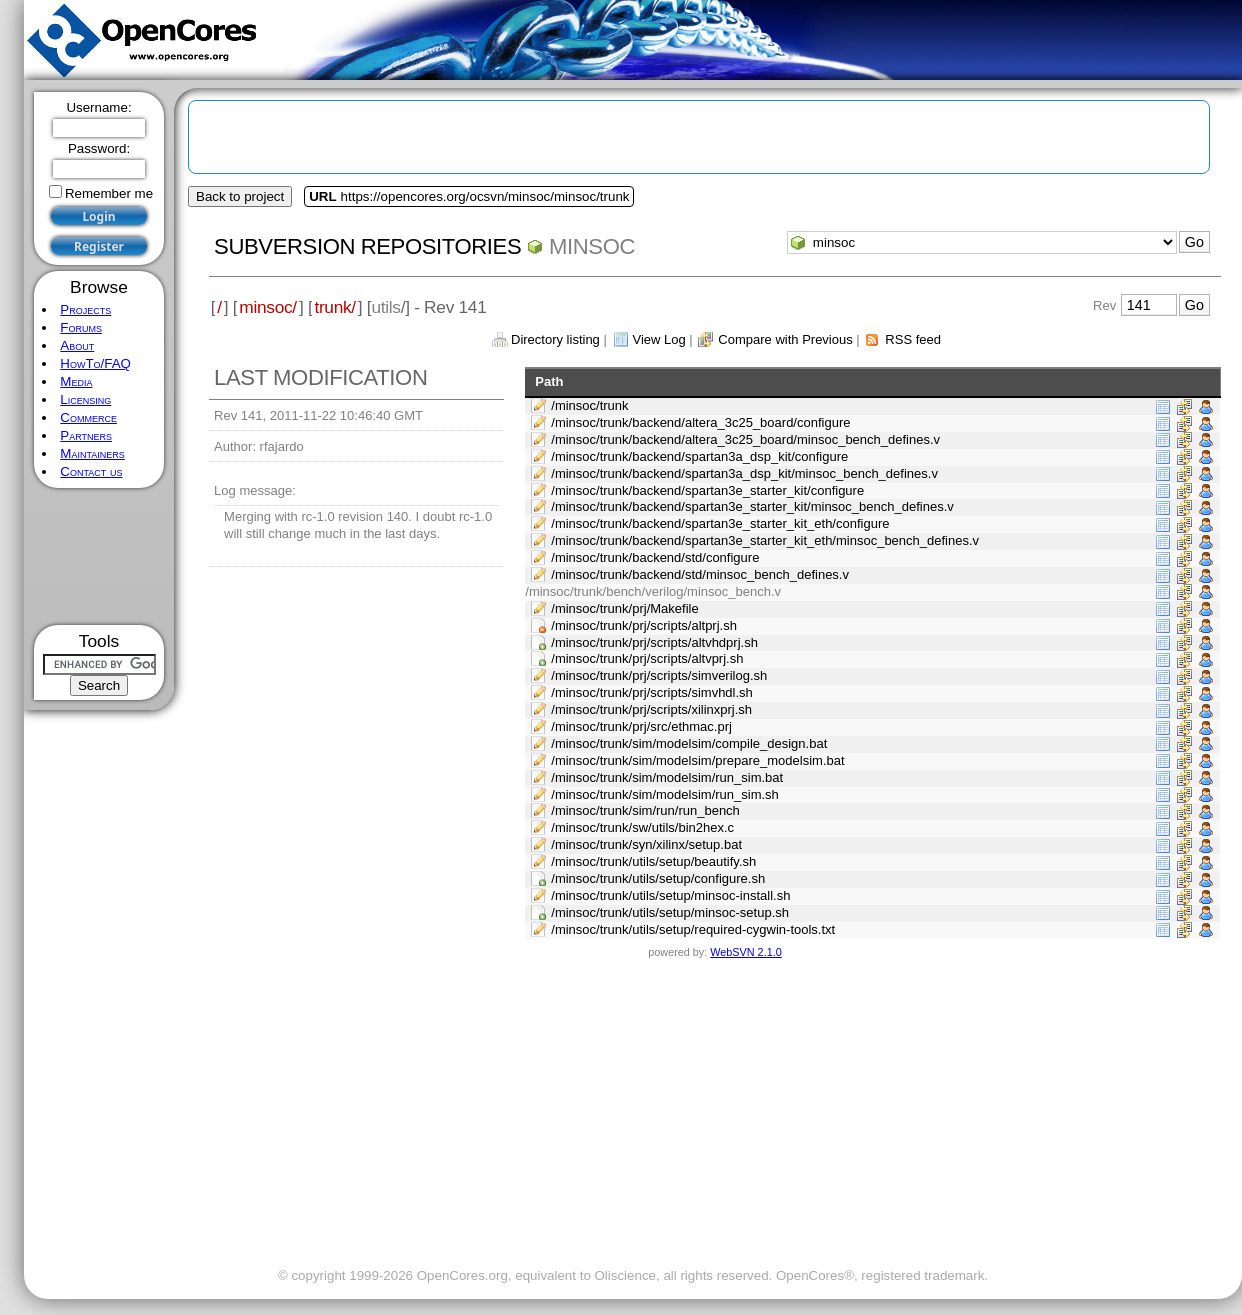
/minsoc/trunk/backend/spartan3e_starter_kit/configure (707, 490)
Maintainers (92, 453)
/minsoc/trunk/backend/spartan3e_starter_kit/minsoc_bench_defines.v (752, 506)
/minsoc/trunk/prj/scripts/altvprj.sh (647, 658)
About (77, 345)
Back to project (240, 196)
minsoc (592, 246)
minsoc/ (268, 307)
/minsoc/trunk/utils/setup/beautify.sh (653, 861)
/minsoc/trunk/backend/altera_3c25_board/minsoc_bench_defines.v (745, 439)
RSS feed (913, 339)
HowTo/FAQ (95, 363)
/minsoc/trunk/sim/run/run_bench (645, 810)
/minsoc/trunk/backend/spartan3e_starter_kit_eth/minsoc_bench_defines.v (765, 540)
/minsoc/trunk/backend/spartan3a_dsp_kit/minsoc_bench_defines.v (744, 473)
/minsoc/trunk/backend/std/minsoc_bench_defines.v (700, 574)
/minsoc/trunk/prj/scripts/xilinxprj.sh (651, 709)
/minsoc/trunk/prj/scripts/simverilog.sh (659, 675)
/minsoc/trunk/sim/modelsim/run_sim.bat (667, 777)
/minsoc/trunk (589, 405)
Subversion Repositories (367, 246)
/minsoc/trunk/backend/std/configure (655, 557)
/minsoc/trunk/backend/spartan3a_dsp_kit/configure (699, 456)
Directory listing (555, 339)
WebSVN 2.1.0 (745, 952)
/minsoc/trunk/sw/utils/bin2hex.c (642, 827)
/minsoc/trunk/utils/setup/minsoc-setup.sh (670, 912)
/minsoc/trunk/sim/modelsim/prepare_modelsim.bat (697, 760)
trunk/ (334, 307)
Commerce (88, 417)
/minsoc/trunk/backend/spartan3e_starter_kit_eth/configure (720, 523)
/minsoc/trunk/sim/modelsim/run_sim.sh (665, 794)
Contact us (91, 471)
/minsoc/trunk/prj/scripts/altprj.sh (644, 625)
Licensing (85, 399)
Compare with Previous (785, 339)
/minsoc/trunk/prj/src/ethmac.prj (641, 726)
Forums (81, 327)
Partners (86, 435)
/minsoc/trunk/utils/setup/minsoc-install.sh (670, 895)
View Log (658, 339)
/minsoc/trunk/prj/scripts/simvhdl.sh (652, 692)
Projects (85, 309)
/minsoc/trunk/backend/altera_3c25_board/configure (700, 422)
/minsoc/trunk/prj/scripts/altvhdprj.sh (654, 642)
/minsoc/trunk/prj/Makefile (624, 608)
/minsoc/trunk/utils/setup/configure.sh (658, 878)
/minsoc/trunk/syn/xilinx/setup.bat (646, 844)
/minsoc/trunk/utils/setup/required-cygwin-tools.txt (693, 929)
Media (76, 381)
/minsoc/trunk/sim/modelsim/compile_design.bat (689, 743)
